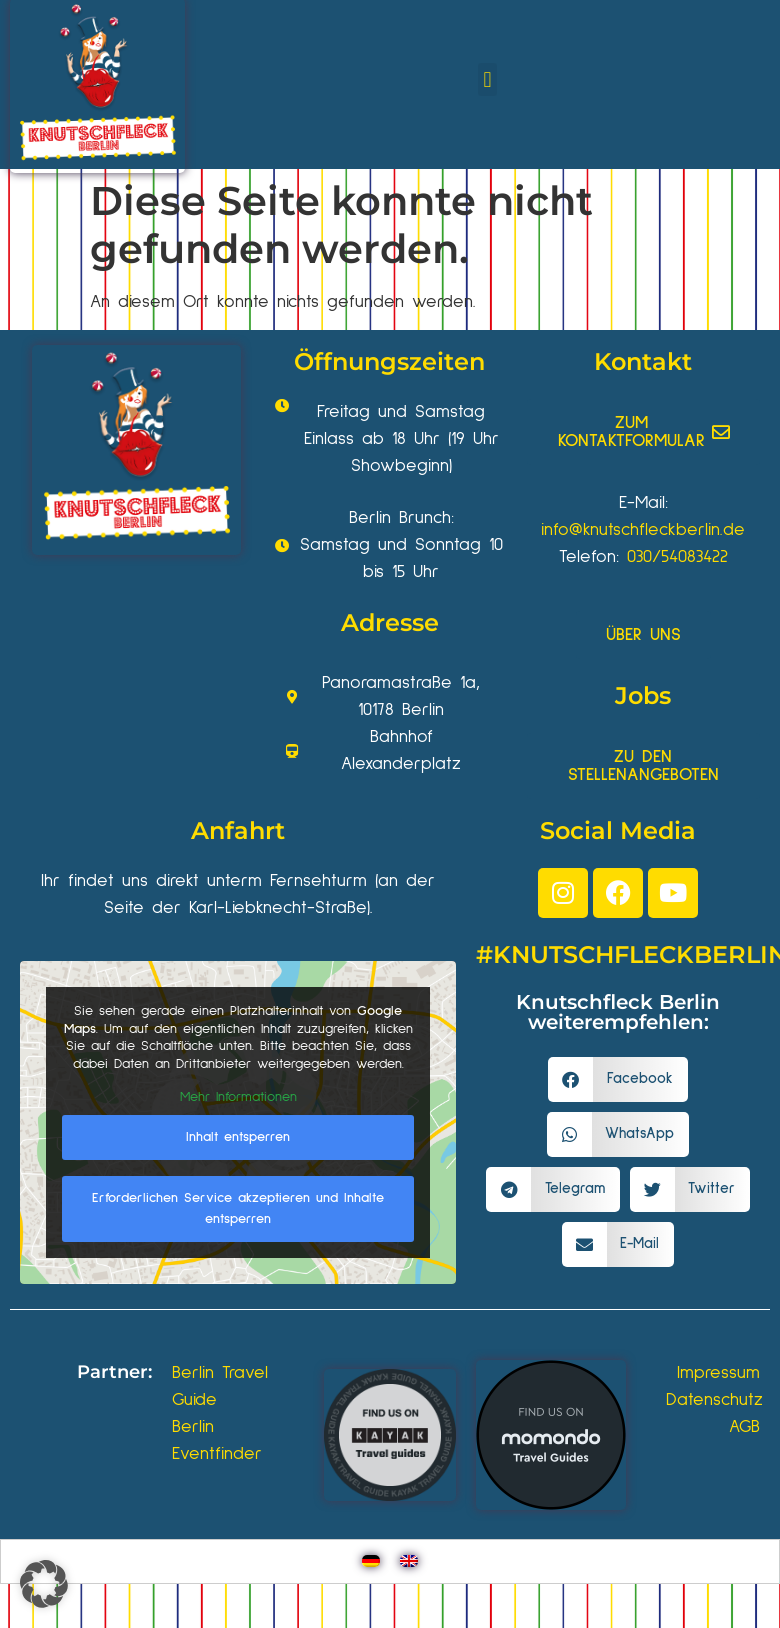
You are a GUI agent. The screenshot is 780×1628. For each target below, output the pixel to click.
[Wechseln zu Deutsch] (371, 1561)
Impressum (718, 1373)
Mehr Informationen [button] (238, 1097)
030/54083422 (677, 557)
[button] (487, 79)
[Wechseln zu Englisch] (409, 1561)
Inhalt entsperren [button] (238, 1137)
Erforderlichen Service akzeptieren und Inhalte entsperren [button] (238, 1208)
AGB (744, 1427)
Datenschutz (714, 1400)
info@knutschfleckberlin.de (643, 530)
